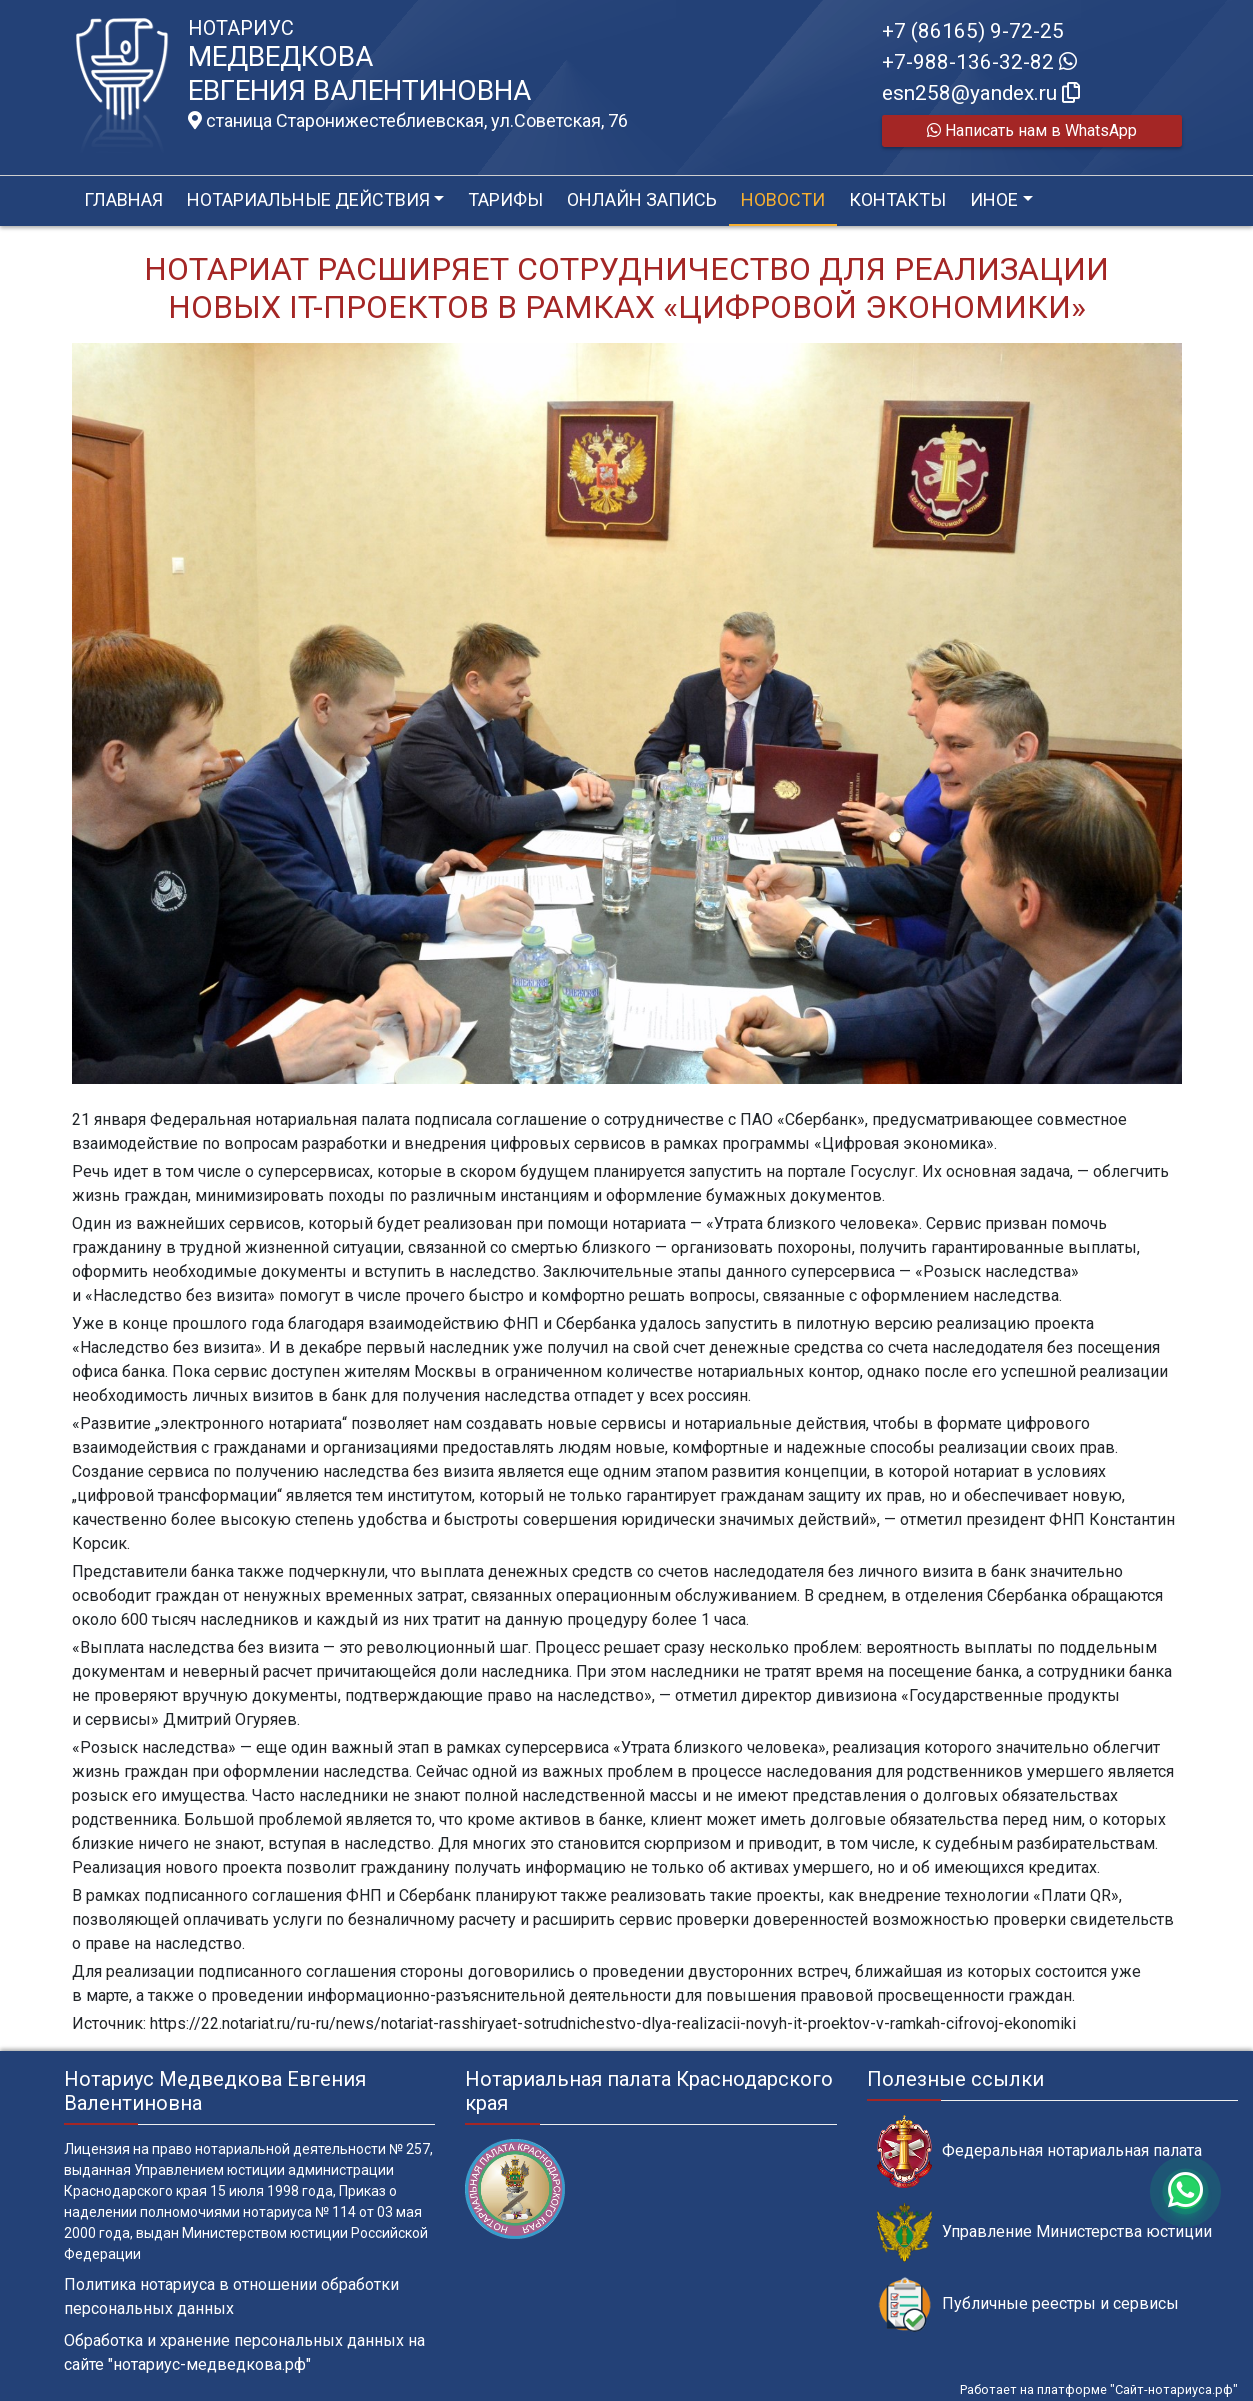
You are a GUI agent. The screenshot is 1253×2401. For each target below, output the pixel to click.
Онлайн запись (642, 199)
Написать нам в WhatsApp (1032, 130)
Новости (783, 199)
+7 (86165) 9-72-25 (973, 31)
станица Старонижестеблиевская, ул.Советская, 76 (408, 121)
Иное (994, 199)
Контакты (897, 199)
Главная (123, 199)
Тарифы (505, 199)
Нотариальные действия (308, 199)
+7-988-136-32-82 (979, 62)
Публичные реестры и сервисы (1028, 2304)
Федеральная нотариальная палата (1039, 2151)
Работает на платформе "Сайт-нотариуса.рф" (1099, 2389)
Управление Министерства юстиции (1044, 2232)
